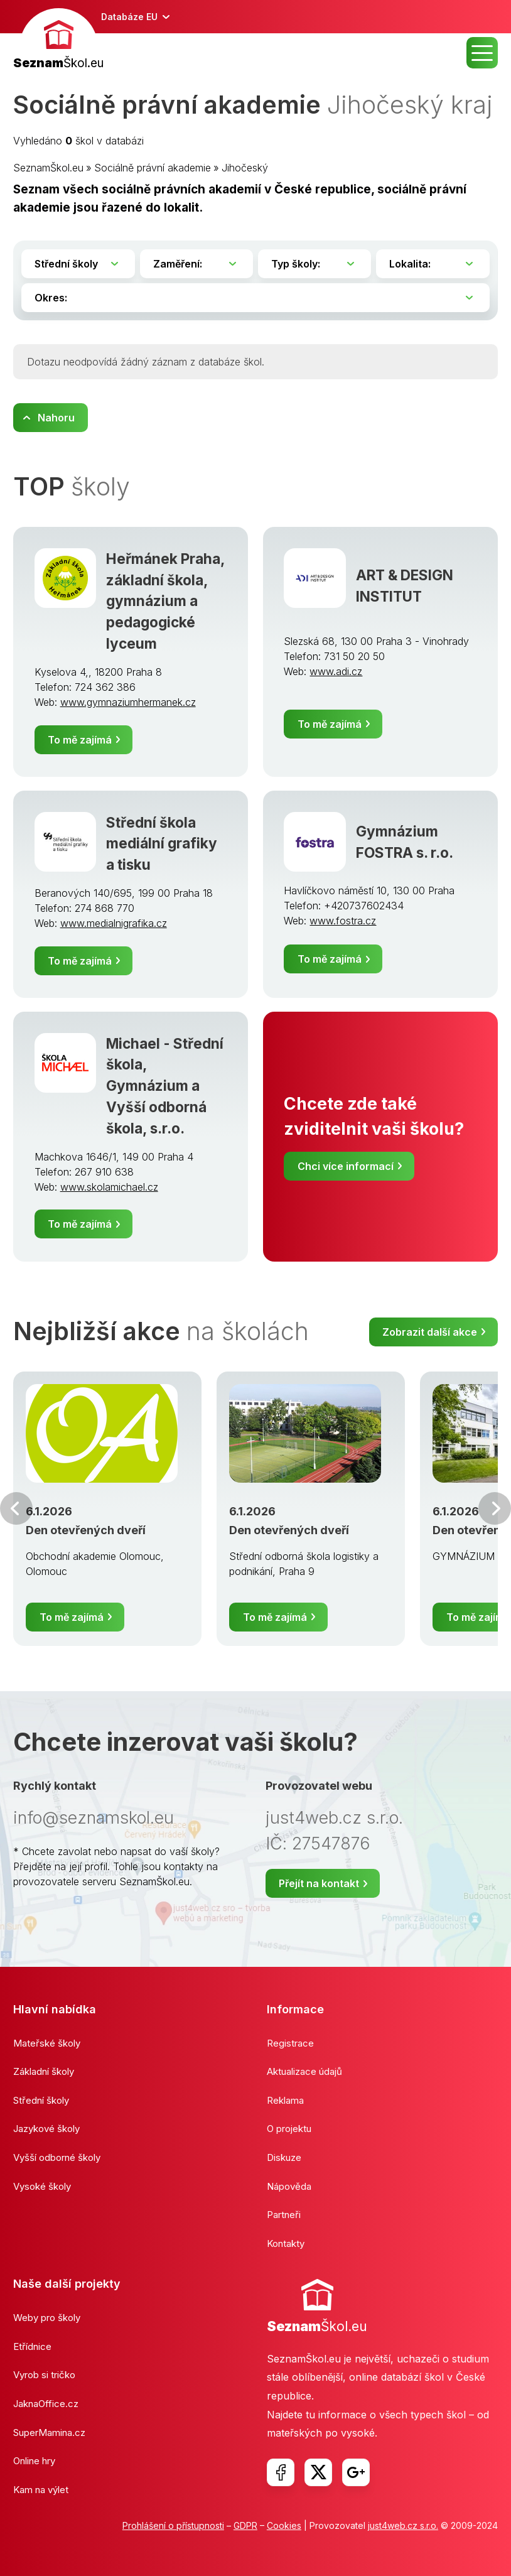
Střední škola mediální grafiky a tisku (161, 844)
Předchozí (16, 1508)
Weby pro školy (46, 2318)
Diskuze (284, 2157)
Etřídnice (32, 2346)
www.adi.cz (335, 671)
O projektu (289, 2129)
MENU (482, 52)
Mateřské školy (46, 2043)
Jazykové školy (46, 2129)
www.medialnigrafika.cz (113, 923)
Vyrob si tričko (44, 2375)
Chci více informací (346, 1166)
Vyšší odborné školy (56, 2157)
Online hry (34, 2461)
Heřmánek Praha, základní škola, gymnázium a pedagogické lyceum (165, 601)
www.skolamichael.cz (109, 1187)
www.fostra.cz (342, 920)
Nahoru (56, 417)
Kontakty (285, 2243)
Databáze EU (129, 16)
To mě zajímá (80, 739)
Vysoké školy (42, 2186)
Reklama (285, 2100)
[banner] (58, 40)
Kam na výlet (40, 2490)
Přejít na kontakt (319, 1883)
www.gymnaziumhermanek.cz (128, 702)
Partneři (284, 2215)
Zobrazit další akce (429, 1332)
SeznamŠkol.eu (48, 167)
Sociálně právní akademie (152, 167)
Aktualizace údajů (304, 2071)
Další (494, 1508)
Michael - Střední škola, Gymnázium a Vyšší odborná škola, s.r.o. (164, 1086)
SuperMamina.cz (49, 2432)
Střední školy (41, 2100)
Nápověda (289, 2186)
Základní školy (43, 2071)
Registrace (290, 2043)
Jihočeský (245, 167)
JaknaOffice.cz (45, 2404)
